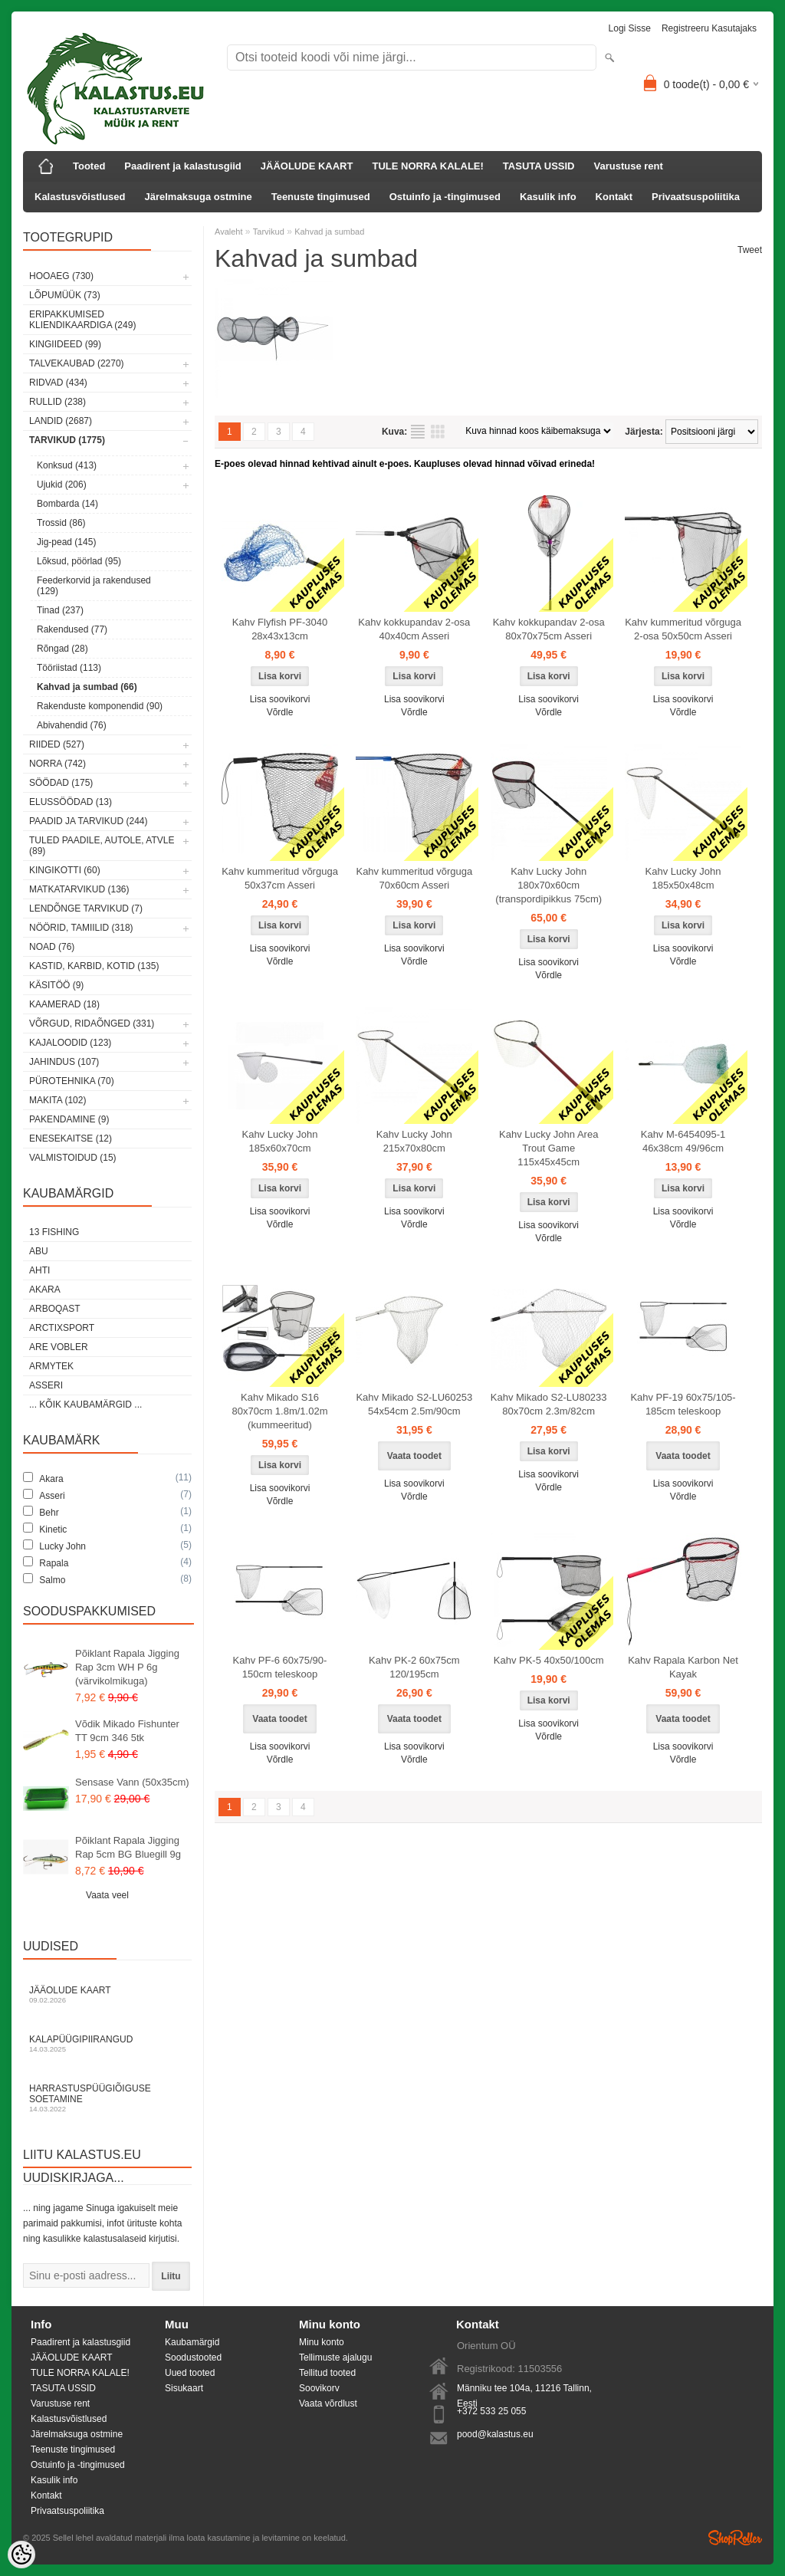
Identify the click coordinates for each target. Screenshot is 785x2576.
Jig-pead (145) (66, 542)
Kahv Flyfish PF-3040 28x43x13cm (279, 629)
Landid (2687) (60, 421)
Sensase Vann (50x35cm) (132, 1782)
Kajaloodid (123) (70, 1042)
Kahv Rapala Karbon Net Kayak (683, 1667)
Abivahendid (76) (72, 725)
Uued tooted (190, 2372)
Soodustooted (193, 2357)
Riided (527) (56, 744)
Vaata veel (107, 1895)
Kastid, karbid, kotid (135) (94, 966)
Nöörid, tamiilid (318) (81, 927)
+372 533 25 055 (491, 2411)
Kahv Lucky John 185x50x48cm (683, 878)
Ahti (39, 1270)
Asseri (46, 1385)
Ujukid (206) (62, 484)
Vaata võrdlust (328, 2403)
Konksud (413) (67, 465)
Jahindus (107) (64, 1061)
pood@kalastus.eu (495, 2434)
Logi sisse (630, 28)
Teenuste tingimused (320, 196)
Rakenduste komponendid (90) (100, 706)
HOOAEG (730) (61, 276)
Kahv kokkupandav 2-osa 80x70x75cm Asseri (549, 629)
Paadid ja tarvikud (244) (88, 821)
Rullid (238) (57, 401)
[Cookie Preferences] (21, 2554)
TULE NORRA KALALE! (427, 166)
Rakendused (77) (72, 629)
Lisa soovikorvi (280, 699)
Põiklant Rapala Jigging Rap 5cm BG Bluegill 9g (128, 1847)
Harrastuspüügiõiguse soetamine (107, 2098)
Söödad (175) (61, 782)
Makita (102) (57, 1100)
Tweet (749, 250)
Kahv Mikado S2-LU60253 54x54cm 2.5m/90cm (414, 1404)
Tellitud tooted (327, 2372)
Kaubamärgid (192, 2342)
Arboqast (54, 1308)
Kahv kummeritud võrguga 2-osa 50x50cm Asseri (683, 629)
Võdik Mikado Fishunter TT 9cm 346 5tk (127, 1730)
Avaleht (229, 231)
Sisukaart (184, 2388)
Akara (45, 1289)
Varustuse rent (628, 166)
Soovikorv (319, 2388)
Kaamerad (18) (64, 1004)
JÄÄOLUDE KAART (307, 166)
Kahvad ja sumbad (329, 231)
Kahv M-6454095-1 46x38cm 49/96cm (683, 1141)
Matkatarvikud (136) (79, 889)
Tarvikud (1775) (67, 440)
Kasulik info (548, 196)
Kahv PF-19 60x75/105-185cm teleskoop (682, 1404)
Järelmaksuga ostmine (198, 196)
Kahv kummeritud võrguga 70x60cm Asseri (414, 878)
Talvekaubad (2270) (76, 363)
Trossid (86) (61, 523)
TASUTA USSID (539, 166)
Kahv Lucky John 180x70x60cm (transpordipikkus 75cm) (548, 885)
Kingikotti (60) (64, 870)
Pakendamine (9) (69, 1119)
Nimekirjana (418, 432)
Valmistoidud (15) (73, 1157)
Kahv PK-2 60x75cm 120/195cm (414, 1667)
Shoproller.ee (735, 2537)
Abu (38, 1251)
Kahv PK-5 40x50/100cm (549, 1660)
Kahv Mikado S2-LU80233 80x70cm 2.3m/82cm (549, 1404)
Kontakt (614, 196)
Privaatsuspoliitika (696, 196)
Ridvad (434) (58, 382)
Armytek (51, 1366)
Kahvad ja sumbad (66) (87, 687)
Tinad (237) (60, 610)
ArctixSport (61, 1327)
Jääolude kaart (107, 1994)
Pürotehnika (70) (71, 1081)
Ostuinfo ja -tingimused (445, 196)
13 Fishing (54, 1232)
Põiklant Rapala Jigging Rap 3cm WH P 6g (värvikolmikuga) (127, 1667)
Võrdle (280, 712)
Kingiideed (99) (65, 344)
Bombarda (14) (67, 503)
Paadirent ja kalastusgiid (182, 166)
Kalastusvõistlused (80, 196)
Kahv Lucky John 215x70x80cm (414, 1141)
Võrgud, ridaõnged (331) (91, 1023)
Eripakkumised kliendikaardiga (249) (82, 319)
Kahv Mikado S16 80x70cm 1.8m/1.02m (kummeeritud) (279, 1411)
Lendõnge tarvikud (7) (86, 908)
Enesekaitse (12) (70, 1138)
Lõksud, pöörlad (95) (79, 561)
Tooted (89, 166)
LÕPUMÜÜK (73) (64, 295)
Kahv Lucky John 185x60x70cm (279, 1141)
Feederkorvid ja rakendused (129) (94, 585)
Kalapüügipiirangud (107, 2043)
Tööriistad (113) (69, 667)
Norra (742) (57, 763)
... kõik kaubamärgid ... (85, 1404)
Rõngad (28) (62, 648)
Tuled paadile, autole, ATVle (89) (101, 845)
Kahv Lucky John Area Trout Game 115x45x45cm (548, 1148)
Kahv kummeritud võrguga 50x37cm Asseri (280, 878)
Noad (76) (51, 946)
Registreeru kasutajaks (709, 28)
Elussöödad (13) (70, 802)
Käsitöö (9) (56, 985)
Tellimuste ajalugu (335, 2357)
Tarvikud (268, 231)
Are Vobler (58, 1347)
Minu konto (321, 2342)
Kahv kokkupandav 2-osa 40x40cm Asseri (414, 629)
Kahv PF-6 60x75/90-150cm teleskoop (280, 1667)
